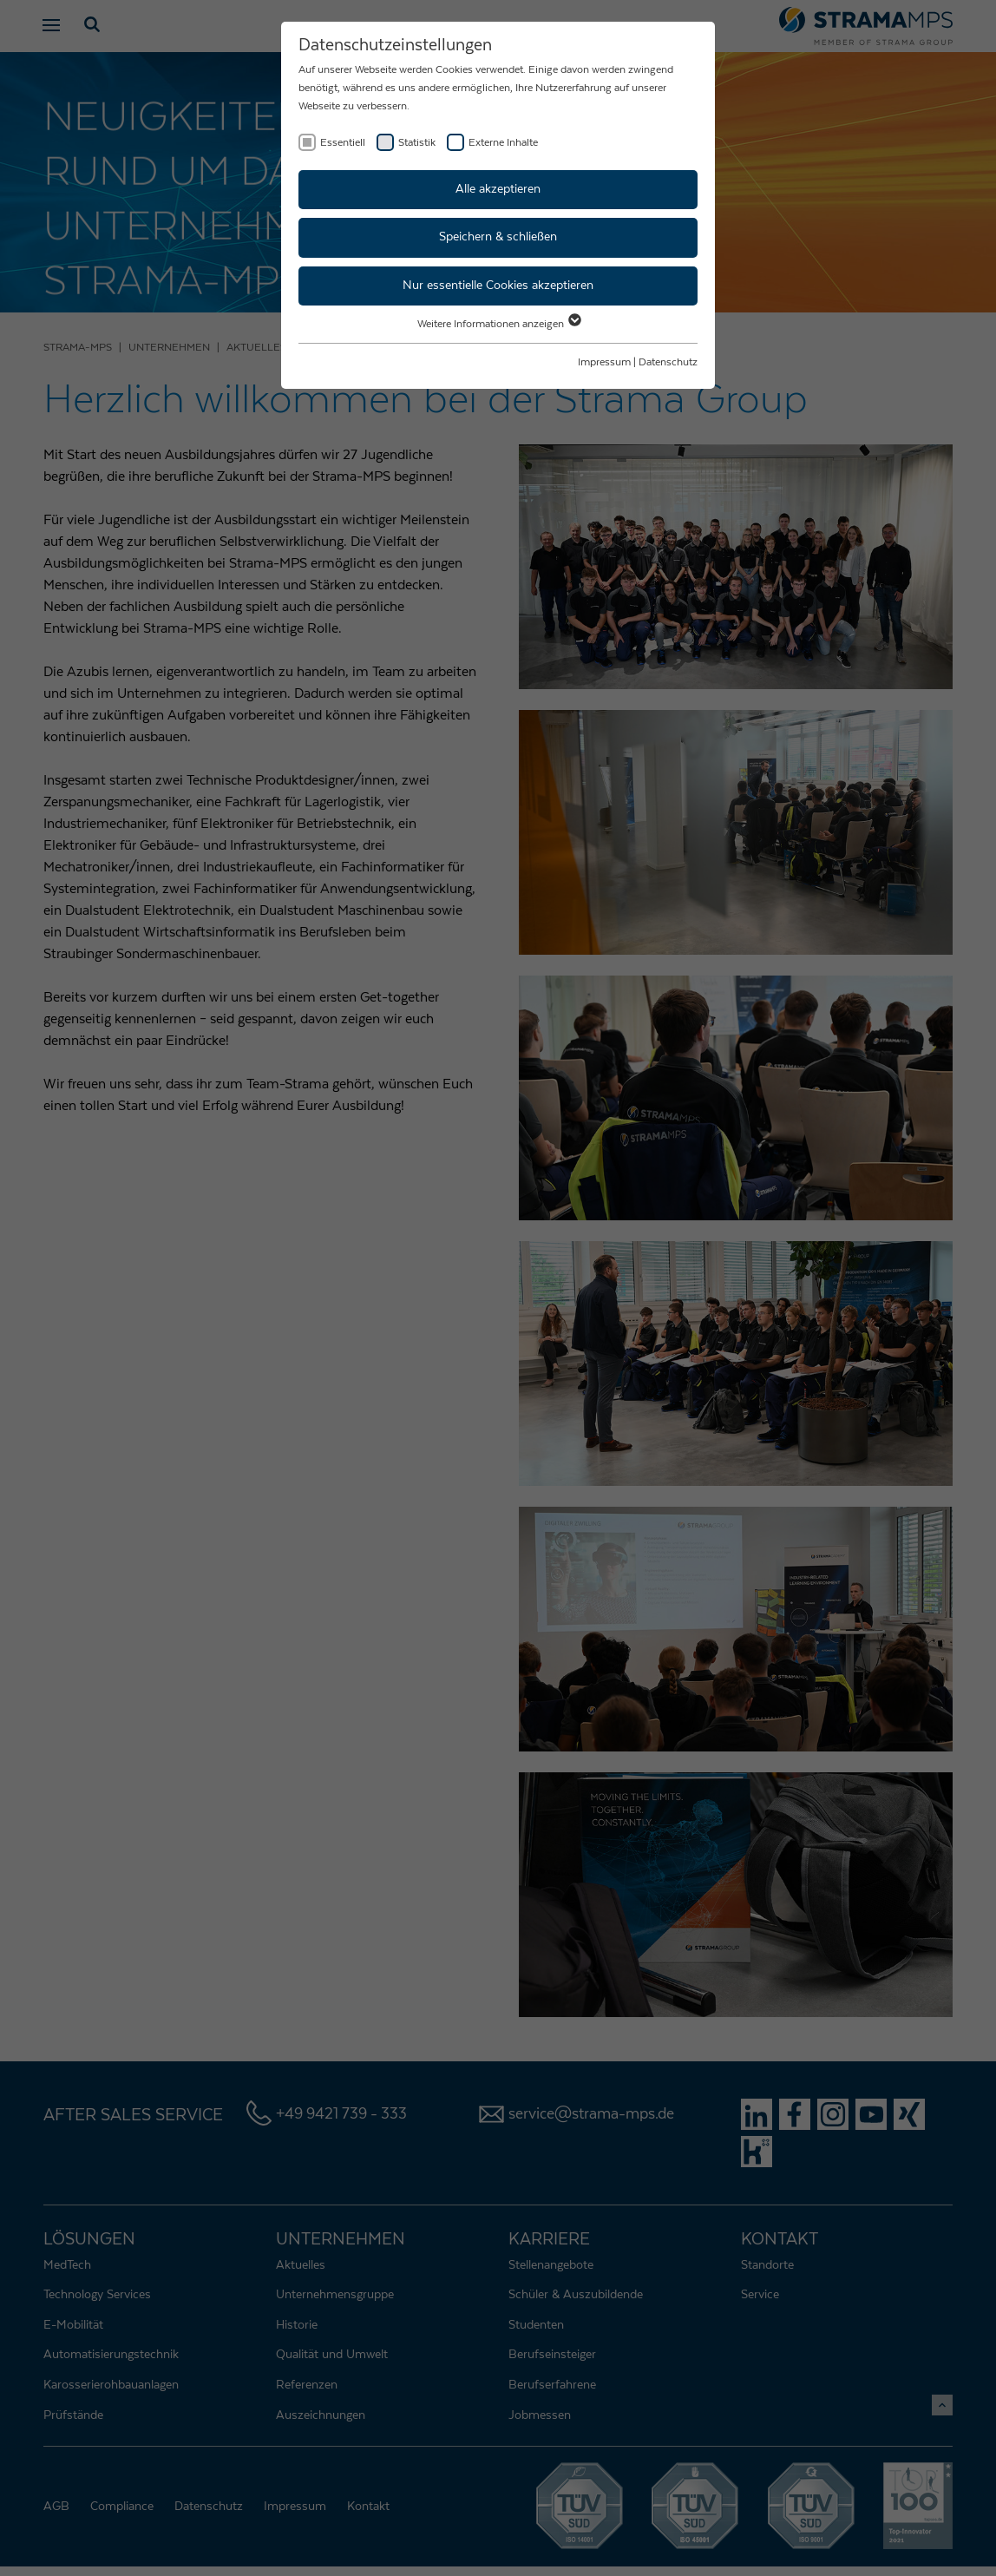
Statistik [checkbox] (417, 142)
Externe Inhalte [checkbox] (503, 142)
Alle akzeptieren (498, 189)
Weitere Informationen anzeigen (498, 324)
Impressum (604, 362)
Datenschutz (668, 362)
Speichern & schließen (498, 237)
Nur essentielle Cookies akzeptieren (498, 285)
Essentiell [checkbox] (342, 142)
